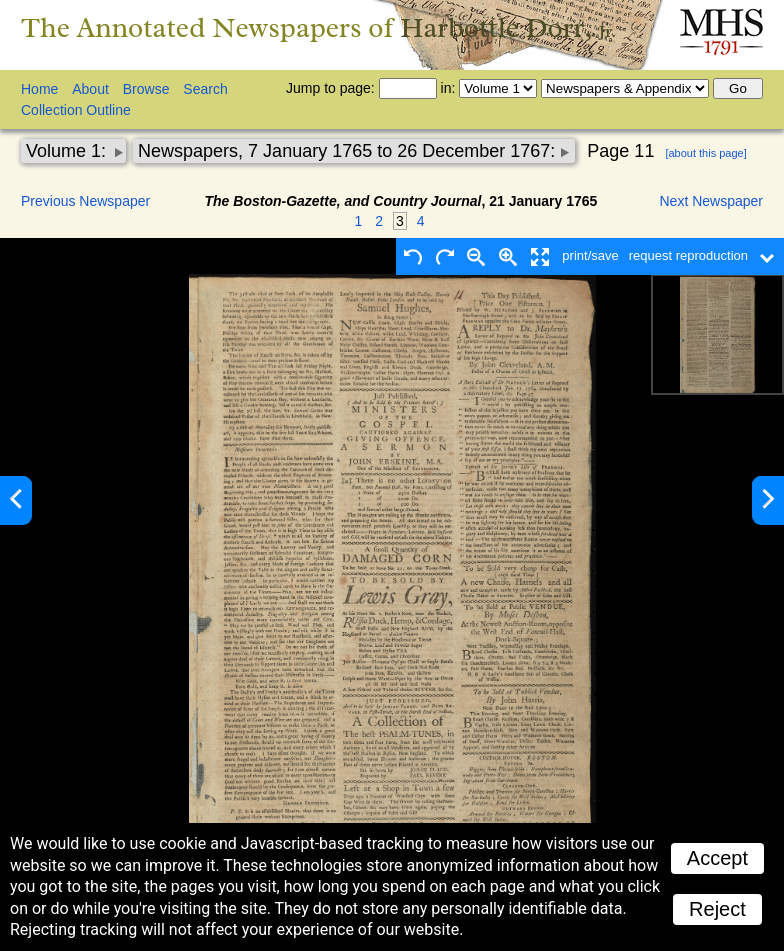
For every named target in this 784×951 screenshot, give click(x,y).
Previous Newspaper (85, 201)
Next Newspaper (712, 201)
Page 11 (620, 151)
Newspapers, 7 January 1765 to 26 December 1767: (349, 151)
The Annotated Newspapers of (318, 27)
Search (205, 89)
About (90, 89)
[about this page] (705, 153)
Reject (717, 909)
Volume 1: (68, 151)
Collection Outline (76, 110)
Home (39, 89)
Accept (717, 858)
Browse (146, 89)
